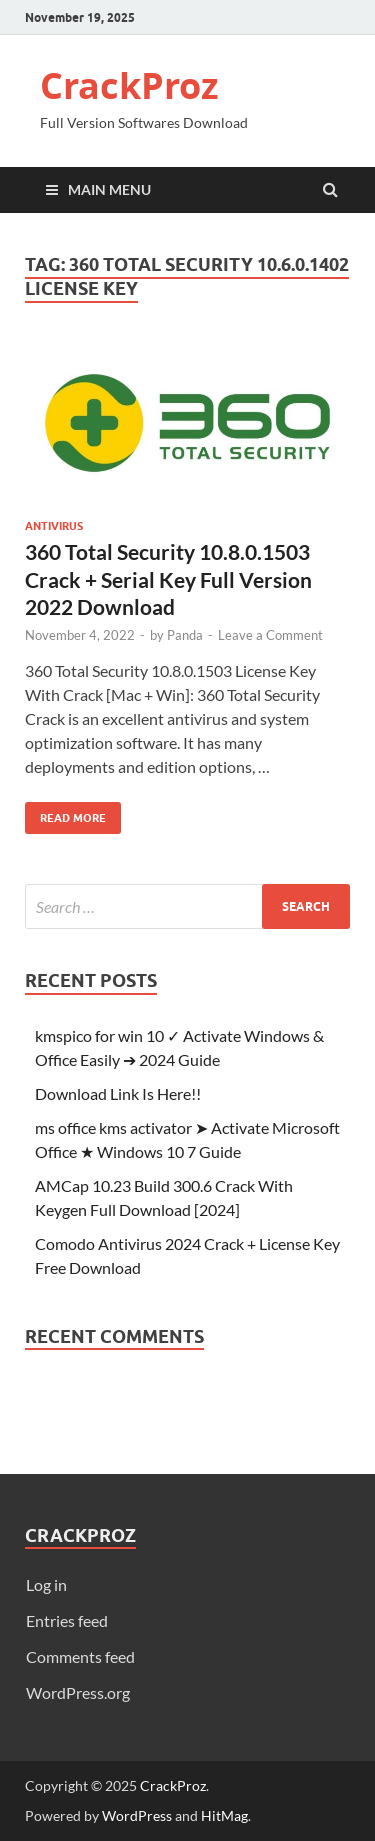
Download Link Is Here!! (118, 1093)
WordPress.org (78, 1692)
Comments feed (80, 1656)
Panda (185, 635)
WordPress (137, 1815)
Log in (46, 1584)
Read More (65, 813)
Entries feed (67, 1620)
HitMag (224, 1815)
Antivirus (54, 526)
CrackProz (129, 85)
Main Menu (109, 189)
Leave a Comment (270, 635)
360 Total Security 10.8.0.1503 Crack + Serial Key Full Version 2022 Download (168, 579)
